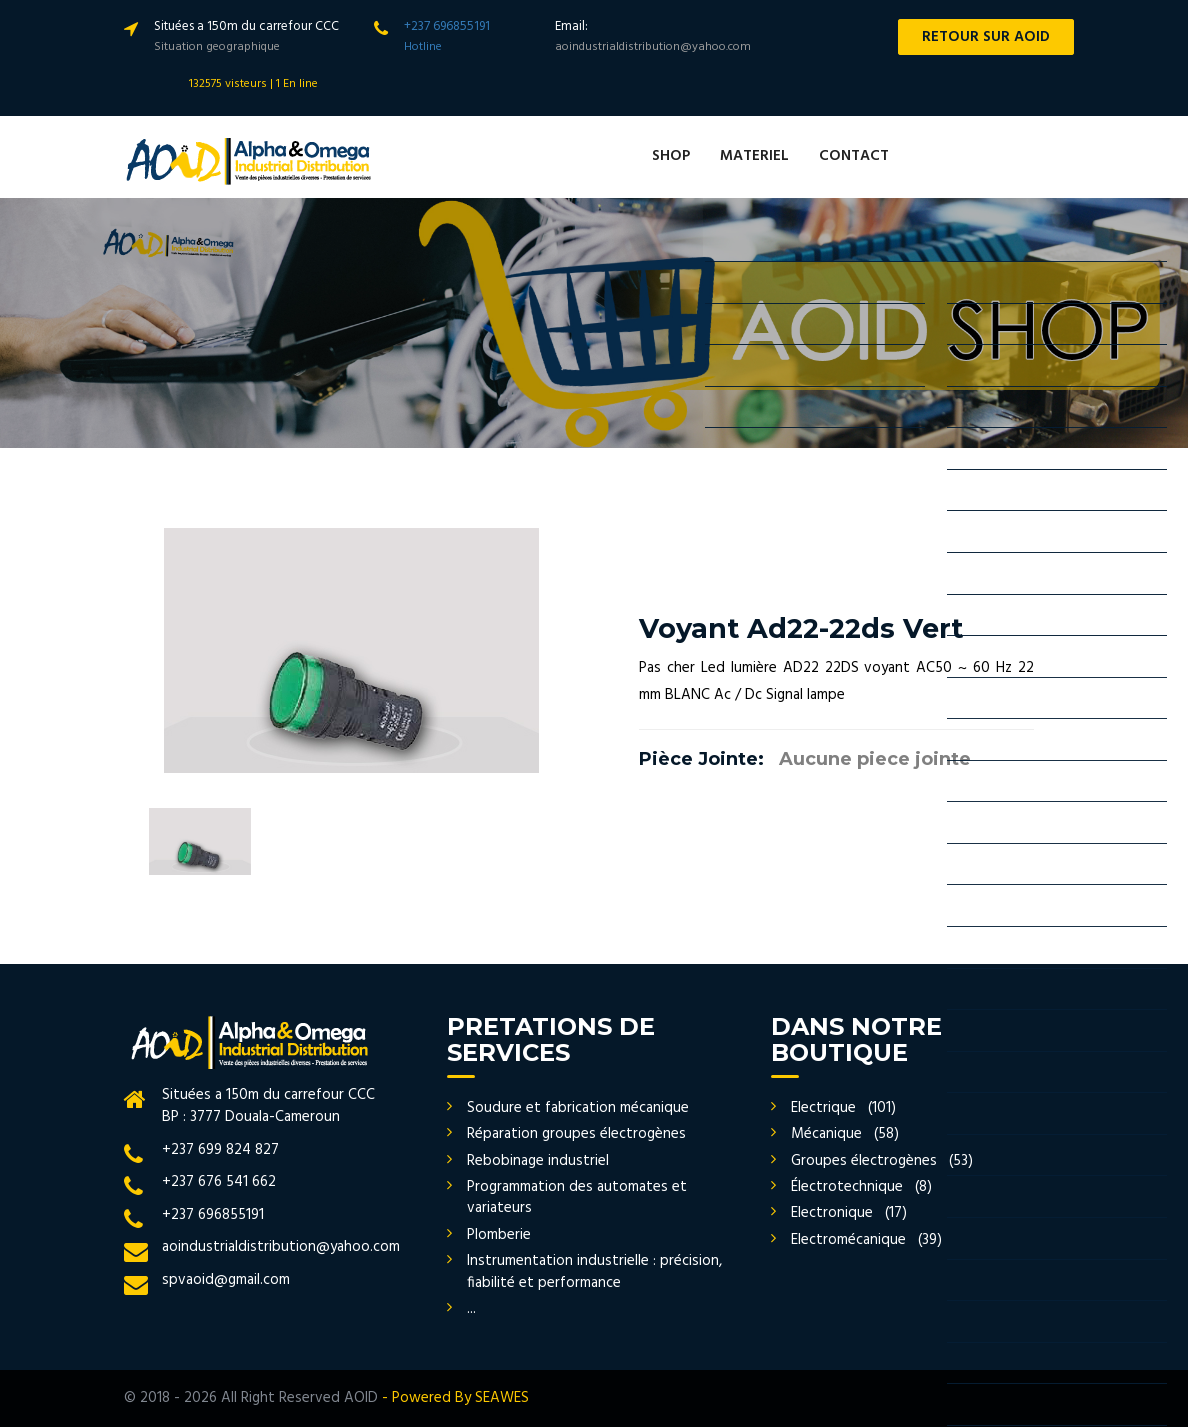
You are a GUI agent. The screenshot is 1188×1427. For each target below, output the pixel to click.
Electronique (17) (849, 1213)
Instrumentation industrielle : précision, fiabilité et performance (594, 1271)
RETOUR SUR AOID (986, 37)
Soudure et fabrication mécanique (578, 1108)
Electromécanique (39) (866, 1240)
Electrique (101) (843, 1108)
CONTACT (854, 156)
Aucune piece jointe (875, 759)
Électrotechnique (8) (861, 1187)
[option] (351, 650)
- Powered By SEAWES (455, 1398)
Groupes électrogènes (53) (882, 1161)
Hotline (423, 47)
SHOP (671, 156)
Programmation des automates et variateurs (577, 1197)
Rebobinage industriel (538, 1161)
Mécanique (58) (845, 1134)
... (471, 1309)
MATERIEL (754, 156)
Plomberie (499, 1235)
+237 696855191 (447, 26)
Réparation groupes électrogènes (576, 1134)
